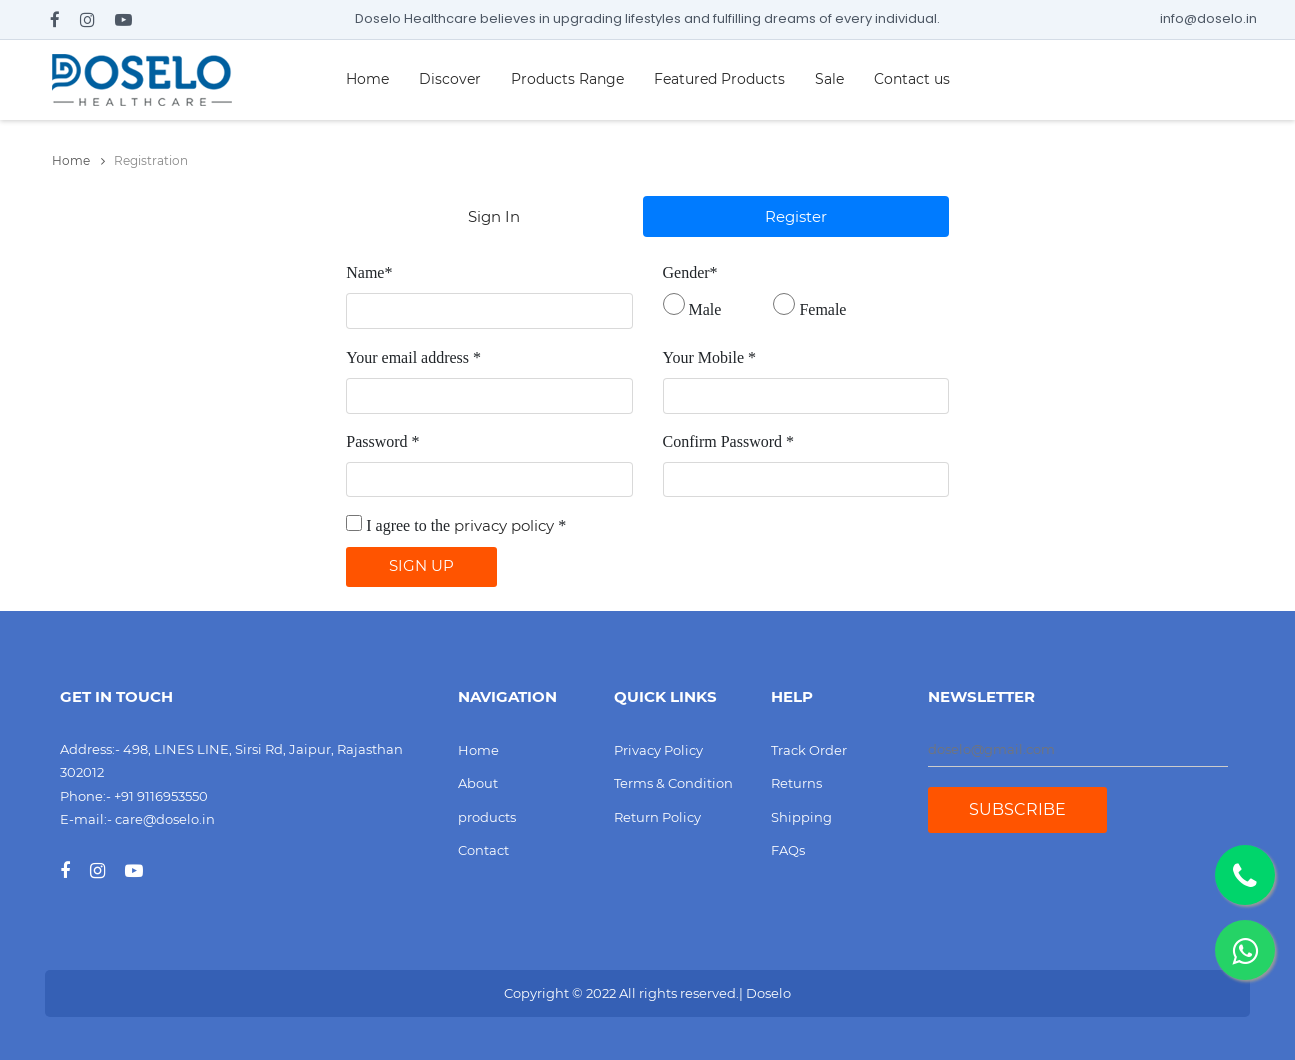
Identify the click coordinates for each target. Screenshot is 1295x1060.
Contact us (912, 79)
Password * (382, 441)
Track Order (809, 750)
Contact (483, 850)
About (478, 783)
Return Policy (657, 817)
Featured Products (719, 79)
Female (822, 309)
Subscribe (1017, 809)
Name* (369, 272)
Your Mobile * (710, 357)
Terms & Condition (673, 783)
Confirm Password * (729, 441)
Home (367, 79)
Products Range (567, 79)
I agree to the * (466, 525)
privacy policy (504, 525)
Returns (796, 783)
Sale (829, 79)
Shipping (801, 817)
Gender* (690, 272)
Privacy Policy (658, 750)
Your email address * (413, 357)
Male (705, 309)
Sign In (494, 216)
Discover (450, 79)
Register (796, 216)
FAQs (788, 850)
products (487, 817)
